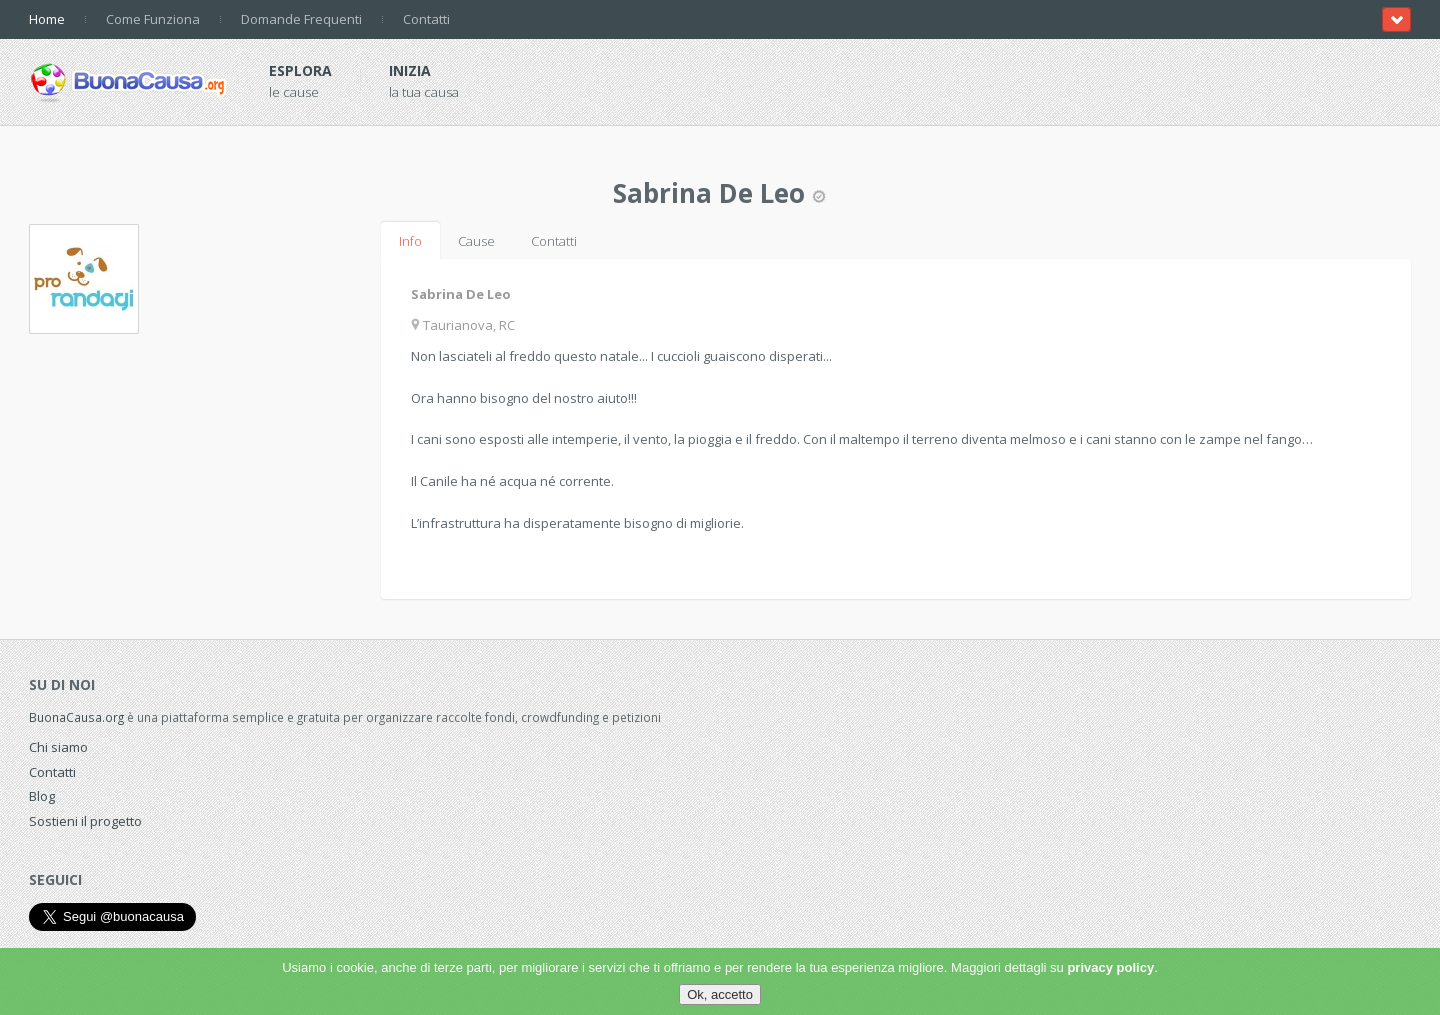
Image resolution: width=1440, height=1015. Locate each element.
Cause (476, 241)
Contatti (426, 19)
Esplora (300, 70)
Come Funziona (153, 19)
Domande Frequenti (301, 19)
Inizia (410, 70)
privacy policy (1110, 967)
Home (47, 19)
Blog (42, 796)
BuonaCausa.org (76, 717)
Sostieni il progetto (85, 821)
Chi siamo (58, 747)
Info (410, 241)
